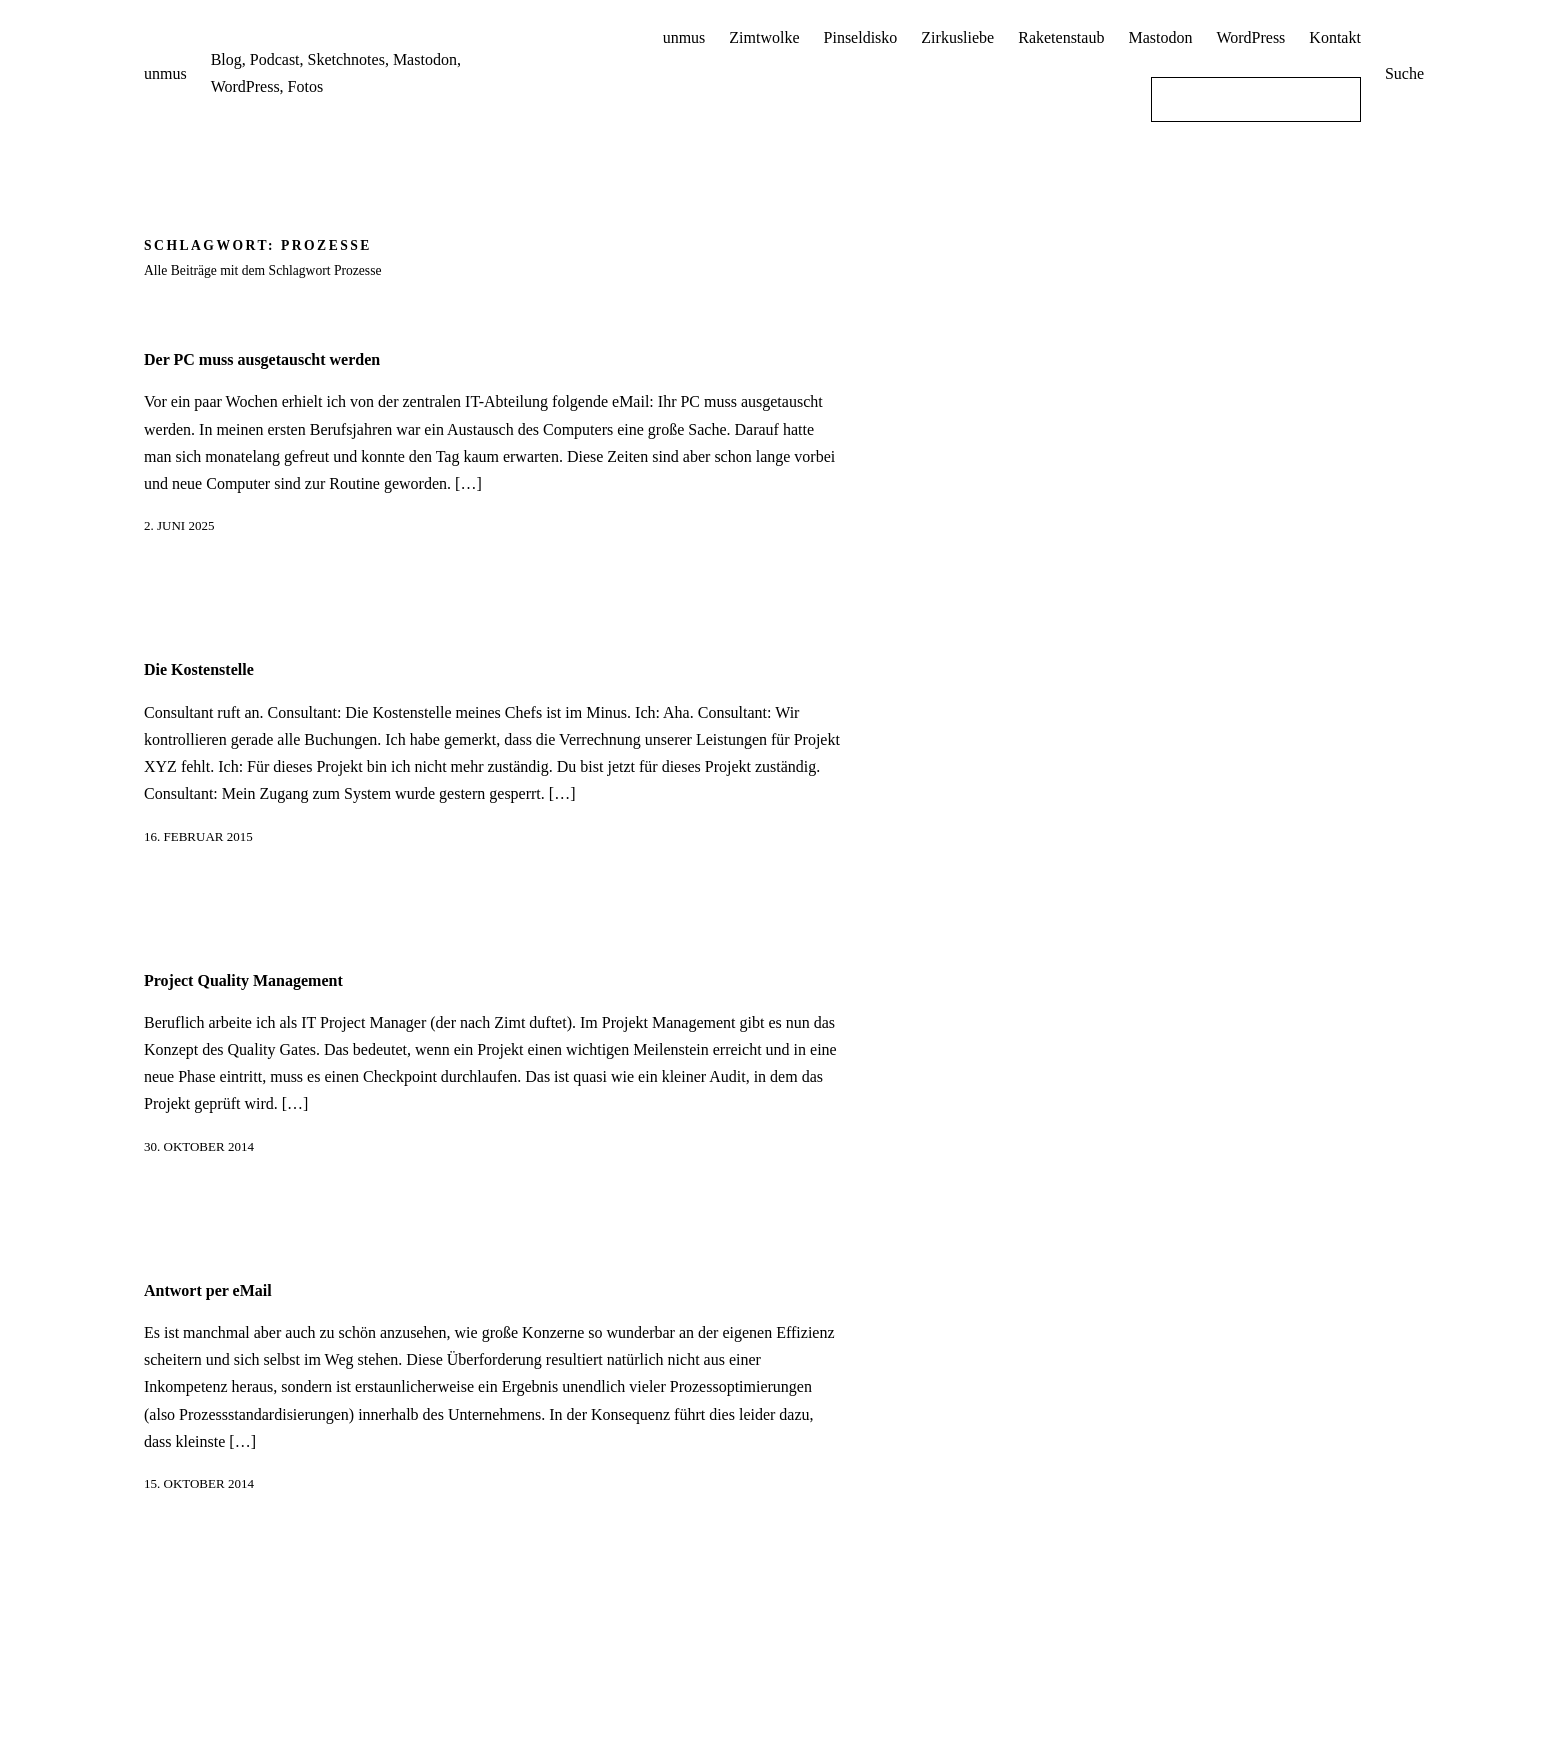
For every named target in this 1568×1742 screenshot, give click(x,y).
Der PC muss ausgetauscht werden (262, 359)
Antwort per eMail (208, 1290)
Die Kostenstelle (199, 669)
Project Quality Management (243, 980)
